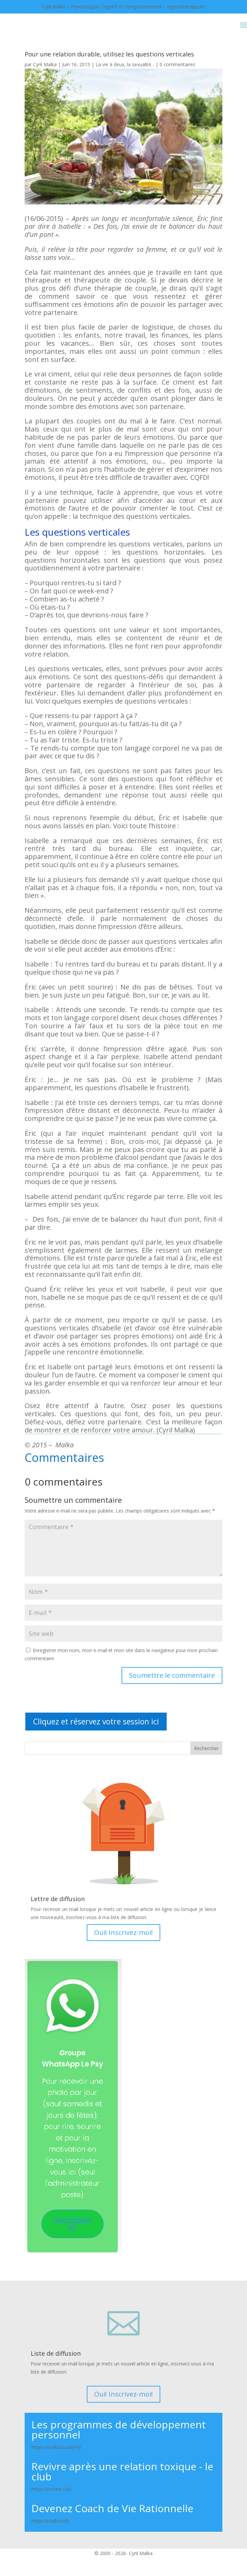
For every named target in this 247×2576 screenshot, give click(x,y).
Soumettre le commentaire (172, 1675)
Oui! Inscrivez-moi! (123, 1932)
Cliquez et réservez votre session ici (96, 1721)
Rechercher (206, 1748)
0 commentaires (177, 64)
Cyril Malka (45, 64)
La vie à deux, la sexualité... (124, 64)
